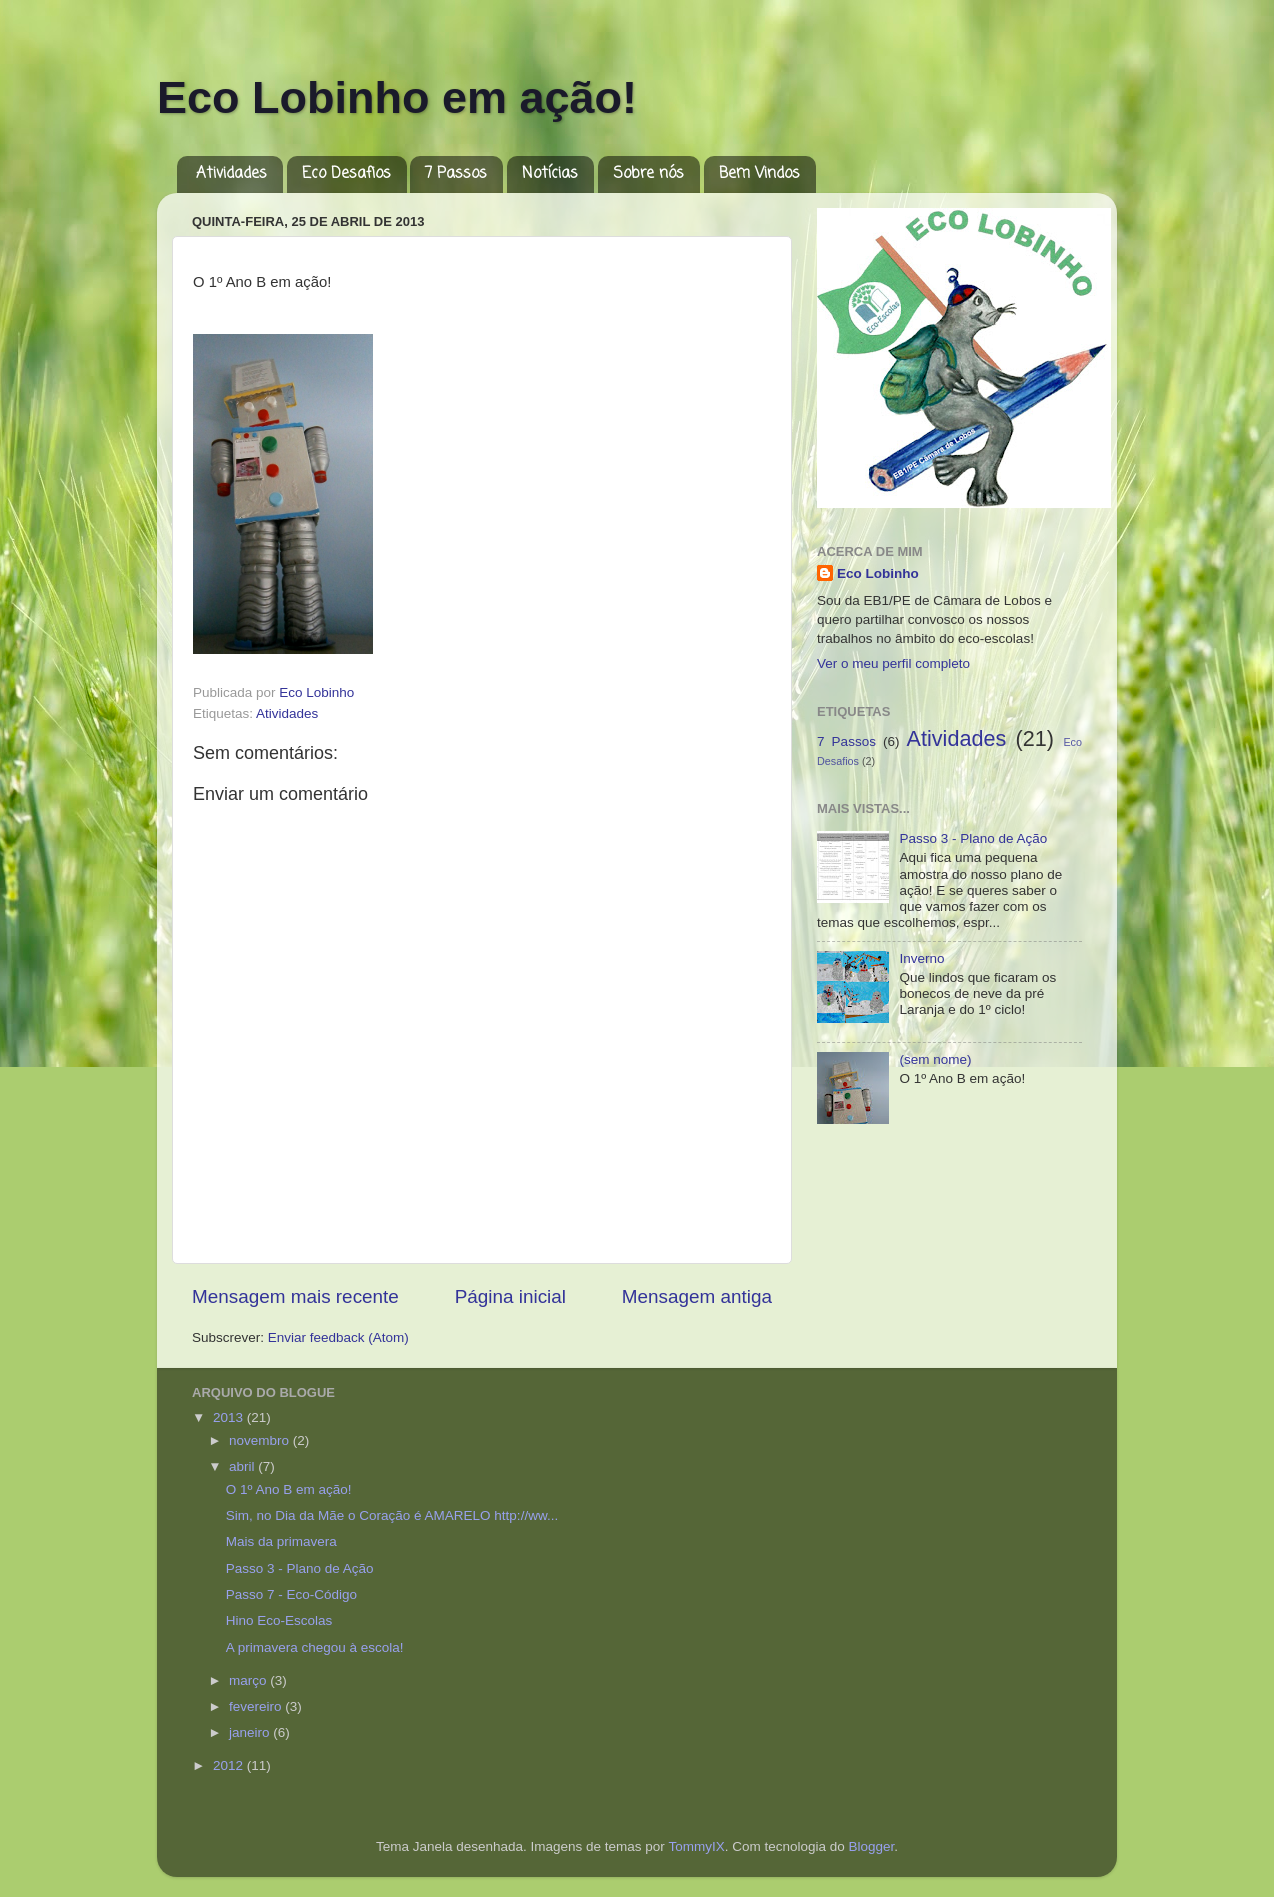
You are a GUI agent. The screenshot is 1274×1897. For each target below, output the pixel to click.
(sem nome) (935, 1059)
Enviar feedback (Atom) (338, 1337)
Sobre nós (648, 174)
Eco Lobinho (878, 573)
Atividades (231, 174)
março (249, 1680)
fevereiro (257, 1706)
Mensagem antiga (697, 1296)
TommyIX (696, 1846)
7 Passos (456, 174)
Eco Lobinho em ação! (397, 97)
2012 (230, 1765)
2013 (230, 1417)
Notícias (550, 174)
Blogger (871, 1846)
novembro (261, 1440)
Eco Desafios (346, 174)
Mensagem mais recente (295, 1296)
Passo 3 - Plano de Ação (973, 838)
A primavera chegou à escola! (315, 1647)
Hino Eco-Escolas (283, 1620)
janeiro (251, 1732)
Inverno (921, 958)
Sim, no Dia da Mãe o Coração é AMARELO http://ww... (392, 1515)
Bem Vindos (759, 174)
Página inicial (510, 1296)
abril (243, 1466)
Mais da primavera (281, 1541)
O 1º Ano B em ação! (289, 1489)
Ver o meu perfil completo (893, 663)
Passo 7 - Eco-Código (291, 1594)
